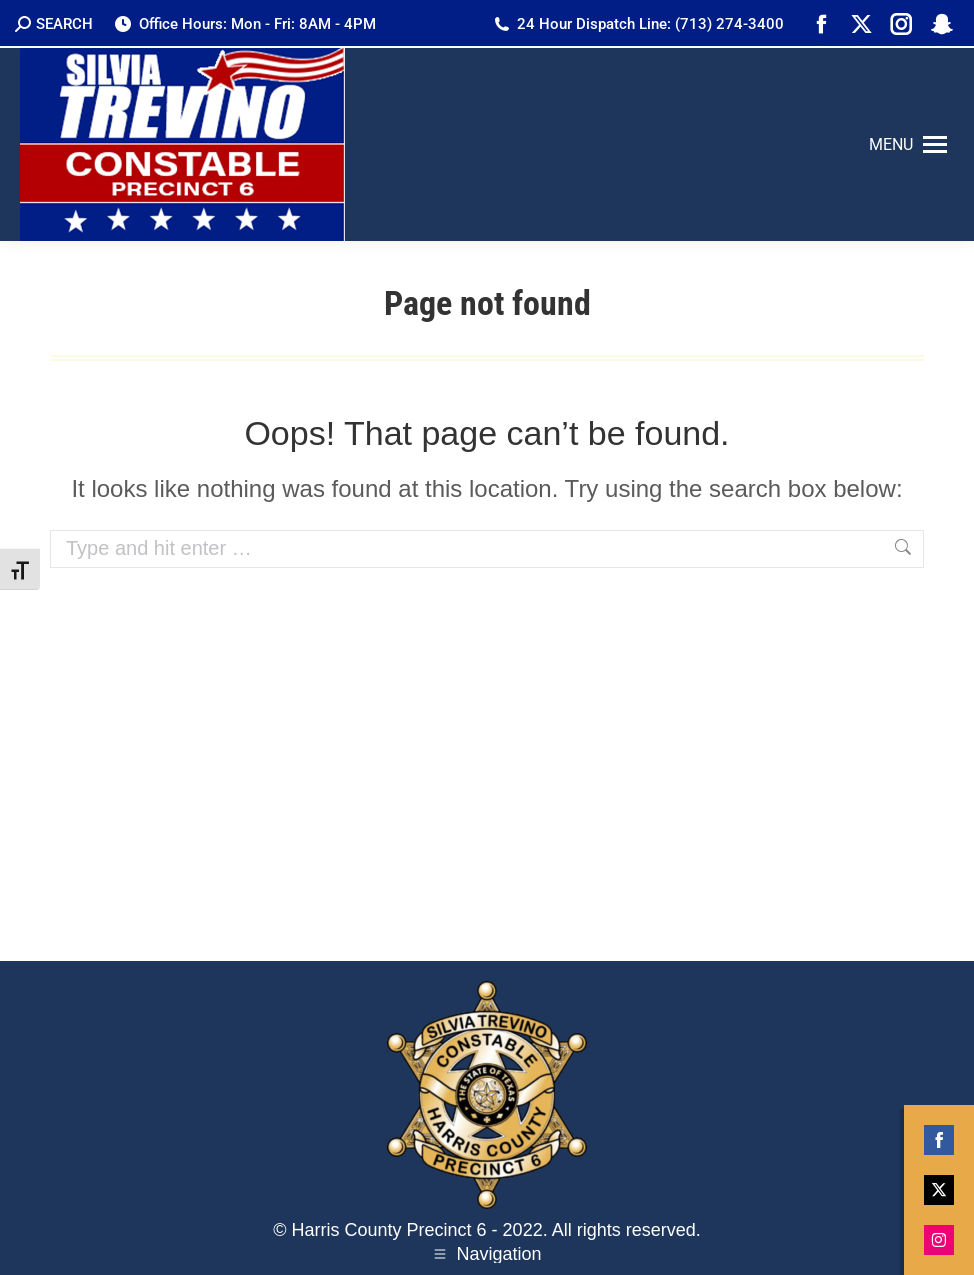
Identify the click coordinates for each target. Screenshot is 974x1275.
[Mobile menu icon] (908, 145)
